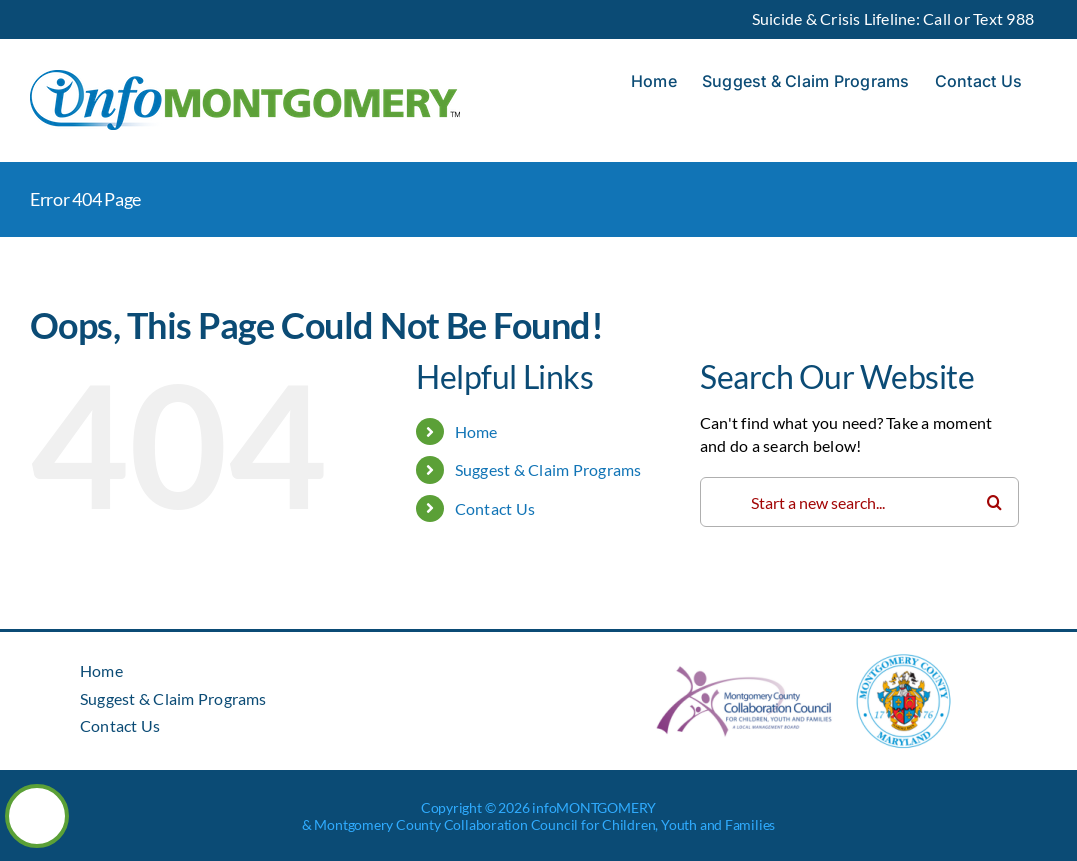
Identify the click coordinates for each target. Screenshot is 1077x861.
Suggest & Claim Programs (548, 469)
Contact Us (495, 508)
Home (476, 431)
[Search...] (859, 502)
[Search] (994, 502)
